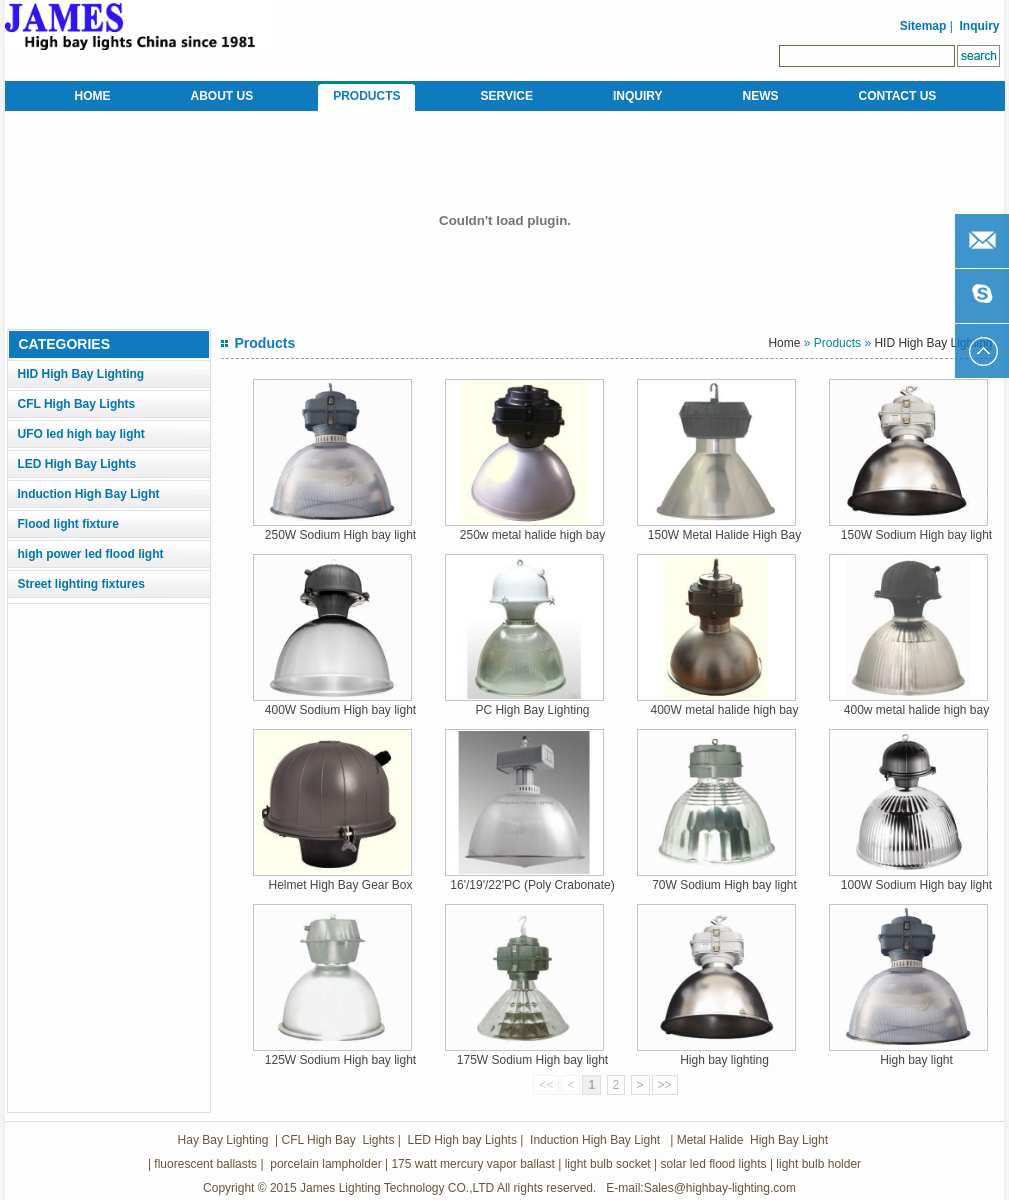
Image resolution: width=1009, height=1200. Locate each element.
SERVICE (507, 96)
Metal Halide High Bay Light (750, 1140)
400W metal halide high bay (724, 710)
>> (665, 1085)
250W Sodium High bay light (340, 535)
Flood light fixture (68, 524)
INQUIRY (638, 96)
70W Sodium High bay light (724, 885)
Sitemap (921, 26)
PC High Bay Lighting (532, 710)
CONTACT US (898, 96)
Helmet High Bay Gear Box (340, 885)
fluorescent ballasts (205, 1164)
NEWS (761, 96)
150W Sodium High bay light (916, 535)
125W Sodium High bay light (340, 1060)
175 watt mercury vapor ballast (472, 1164)
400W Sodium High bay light (340, 710)
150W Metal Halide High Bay (724, 535)
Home (784, 343)
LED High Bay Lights (77, 464)
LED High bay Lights (462, 1140)
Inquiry (979, 26)
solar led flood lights (713, 1164)
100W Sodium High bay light (916, 885)
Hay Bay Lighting (223, 1140)
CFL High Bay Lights (77, 404)
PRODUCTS (366, 96)
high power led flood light (91, 554)
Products (837, 343)
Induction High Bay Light (89, 494)
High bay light (916, 1060)
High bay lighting (724, 1060)
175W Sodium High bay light (532, 1060)
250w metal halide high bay (532, 535)
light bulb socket (608, 1164)
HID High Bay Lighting (81, 374)
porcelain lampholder (324, 1164)
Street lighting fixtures (81, 584)
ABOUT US (222, 96)
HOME (93, 96)
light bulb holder (818, 1164)
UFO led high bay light (81, 434)
